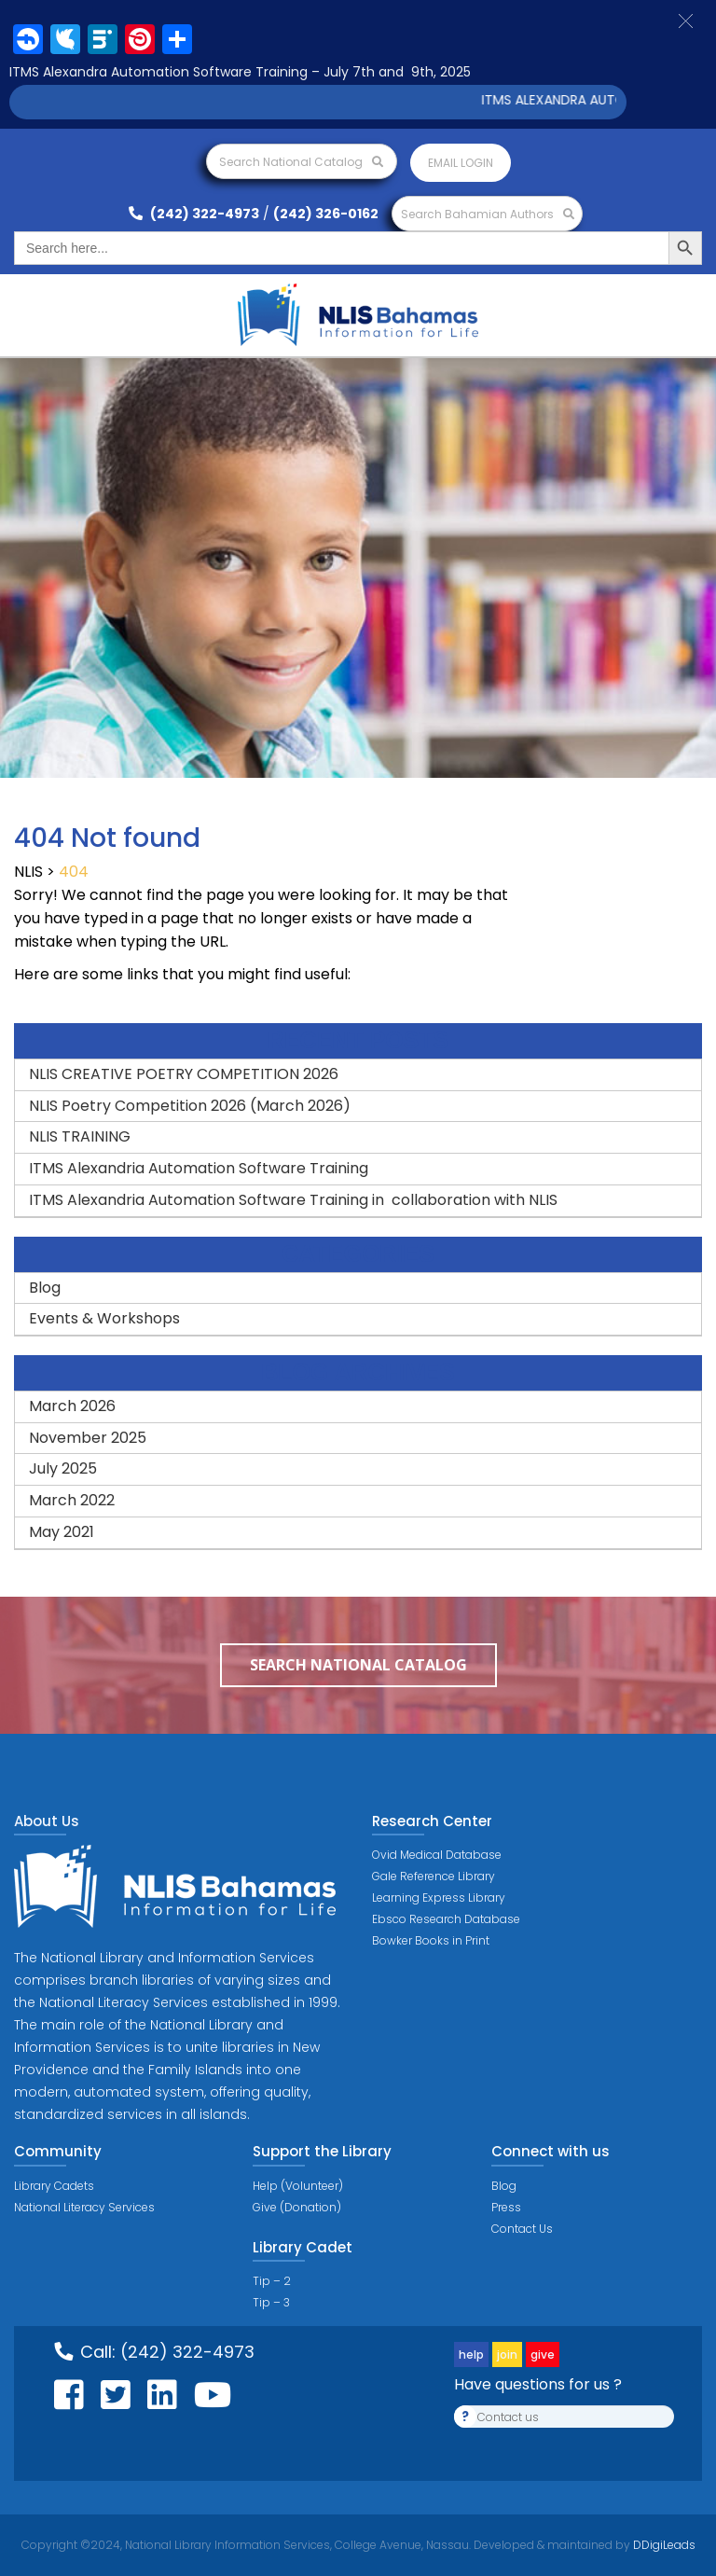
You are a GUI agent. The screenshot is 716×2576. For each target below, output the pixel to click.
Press (506, 2207)
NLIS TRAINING (80, 1136)
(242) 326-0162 (326, 213)
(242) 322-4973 (194, 213)
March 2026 (72, 1406)
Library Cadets (54, 2186)
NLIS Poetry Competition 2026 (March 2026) (190, 1105)
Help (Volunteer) (298, 2186)
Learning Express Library (438, 1897)
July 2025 (63, 1468)
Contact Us (522, 2229)
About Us (46, 1821)
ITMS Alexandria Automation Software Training (198, 1168)
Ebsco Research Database (446, 1919)
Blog (45, 1287)
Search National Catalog (301, 162)
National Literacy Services (84, 2207)
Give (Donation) (297, 2207)
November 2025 (87, 1437)
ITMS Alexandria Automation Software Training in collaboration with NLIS (293, 1200)
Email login (460, 163)
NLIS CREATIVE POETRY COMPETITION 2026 (183, 1074)
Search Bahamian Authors (487, 214)
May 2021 (61, 1532)
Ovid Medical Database (437, 1855)
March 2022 (72, 1500)
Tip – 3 (271, 2302)
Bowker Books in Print (430, 1940)
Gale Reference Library (433, 1876)
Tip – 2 (272, 2281)
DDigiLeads (662, 2545)
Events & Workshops (104, 1318)
